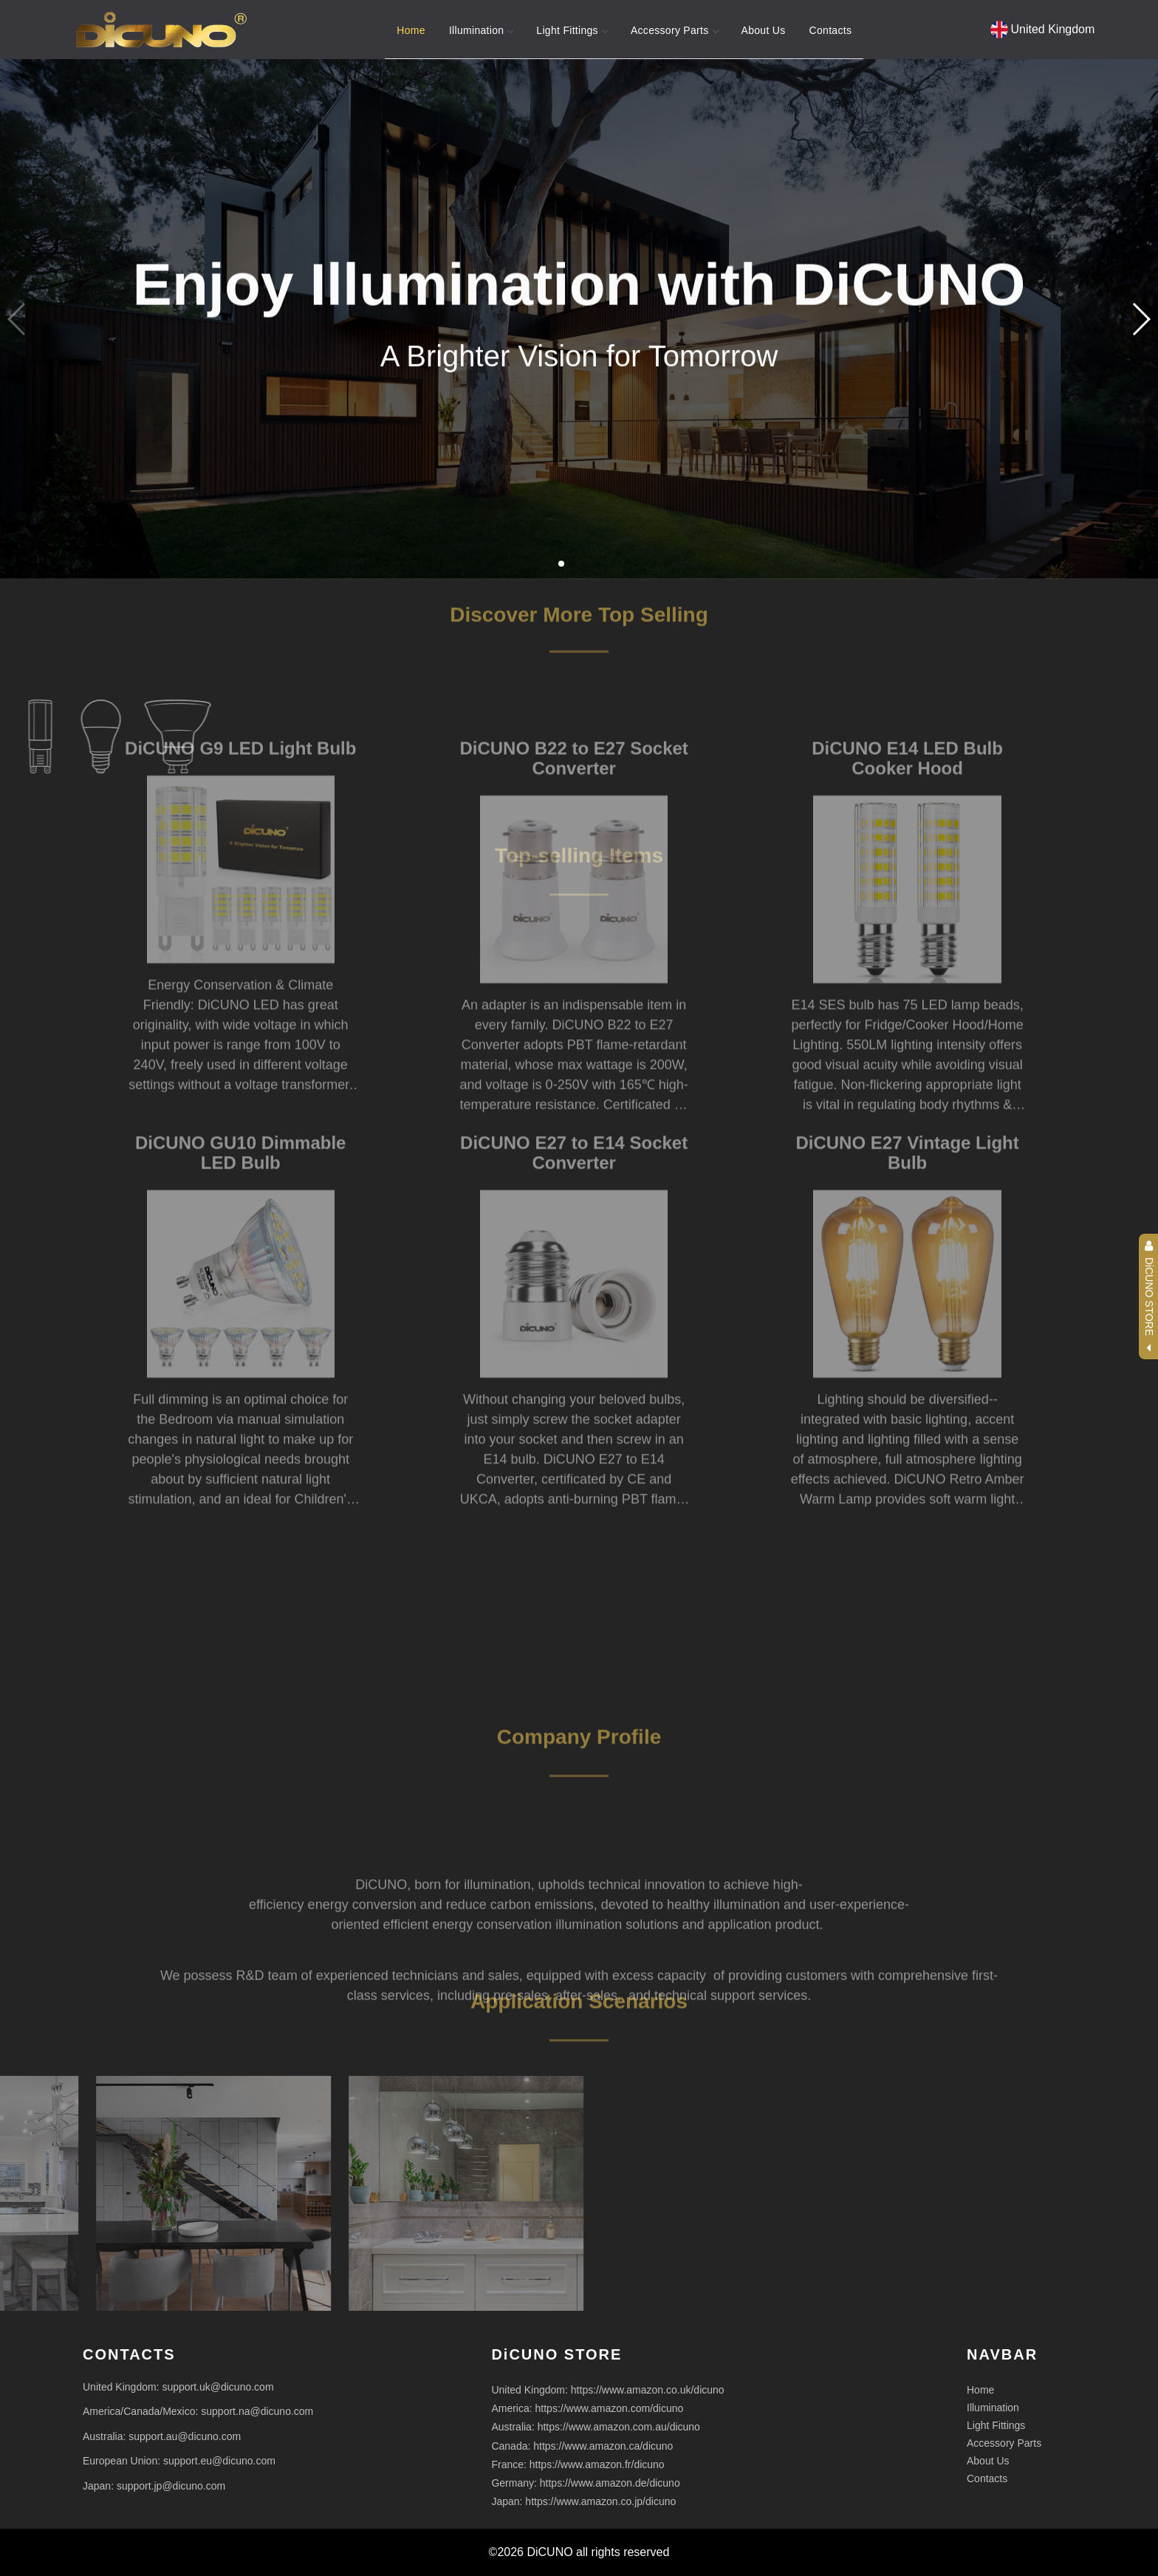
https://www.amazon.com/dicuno (609, 2408)
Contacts (830, 29)
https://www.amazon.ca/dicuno (603, 2446)
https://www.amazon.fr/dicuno (597, 2464)
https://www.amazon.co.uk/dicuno (647, 2390)
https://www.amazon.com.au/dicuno (619, 2427)
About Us (763, 29)
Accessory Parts (674, 29)
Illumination (481, 29)
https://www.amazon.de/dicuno (610, 2483)
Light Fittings (571, 29)
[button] (1141, 319)
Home (411, 29)
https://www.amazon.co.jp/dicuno (600, 2501)
